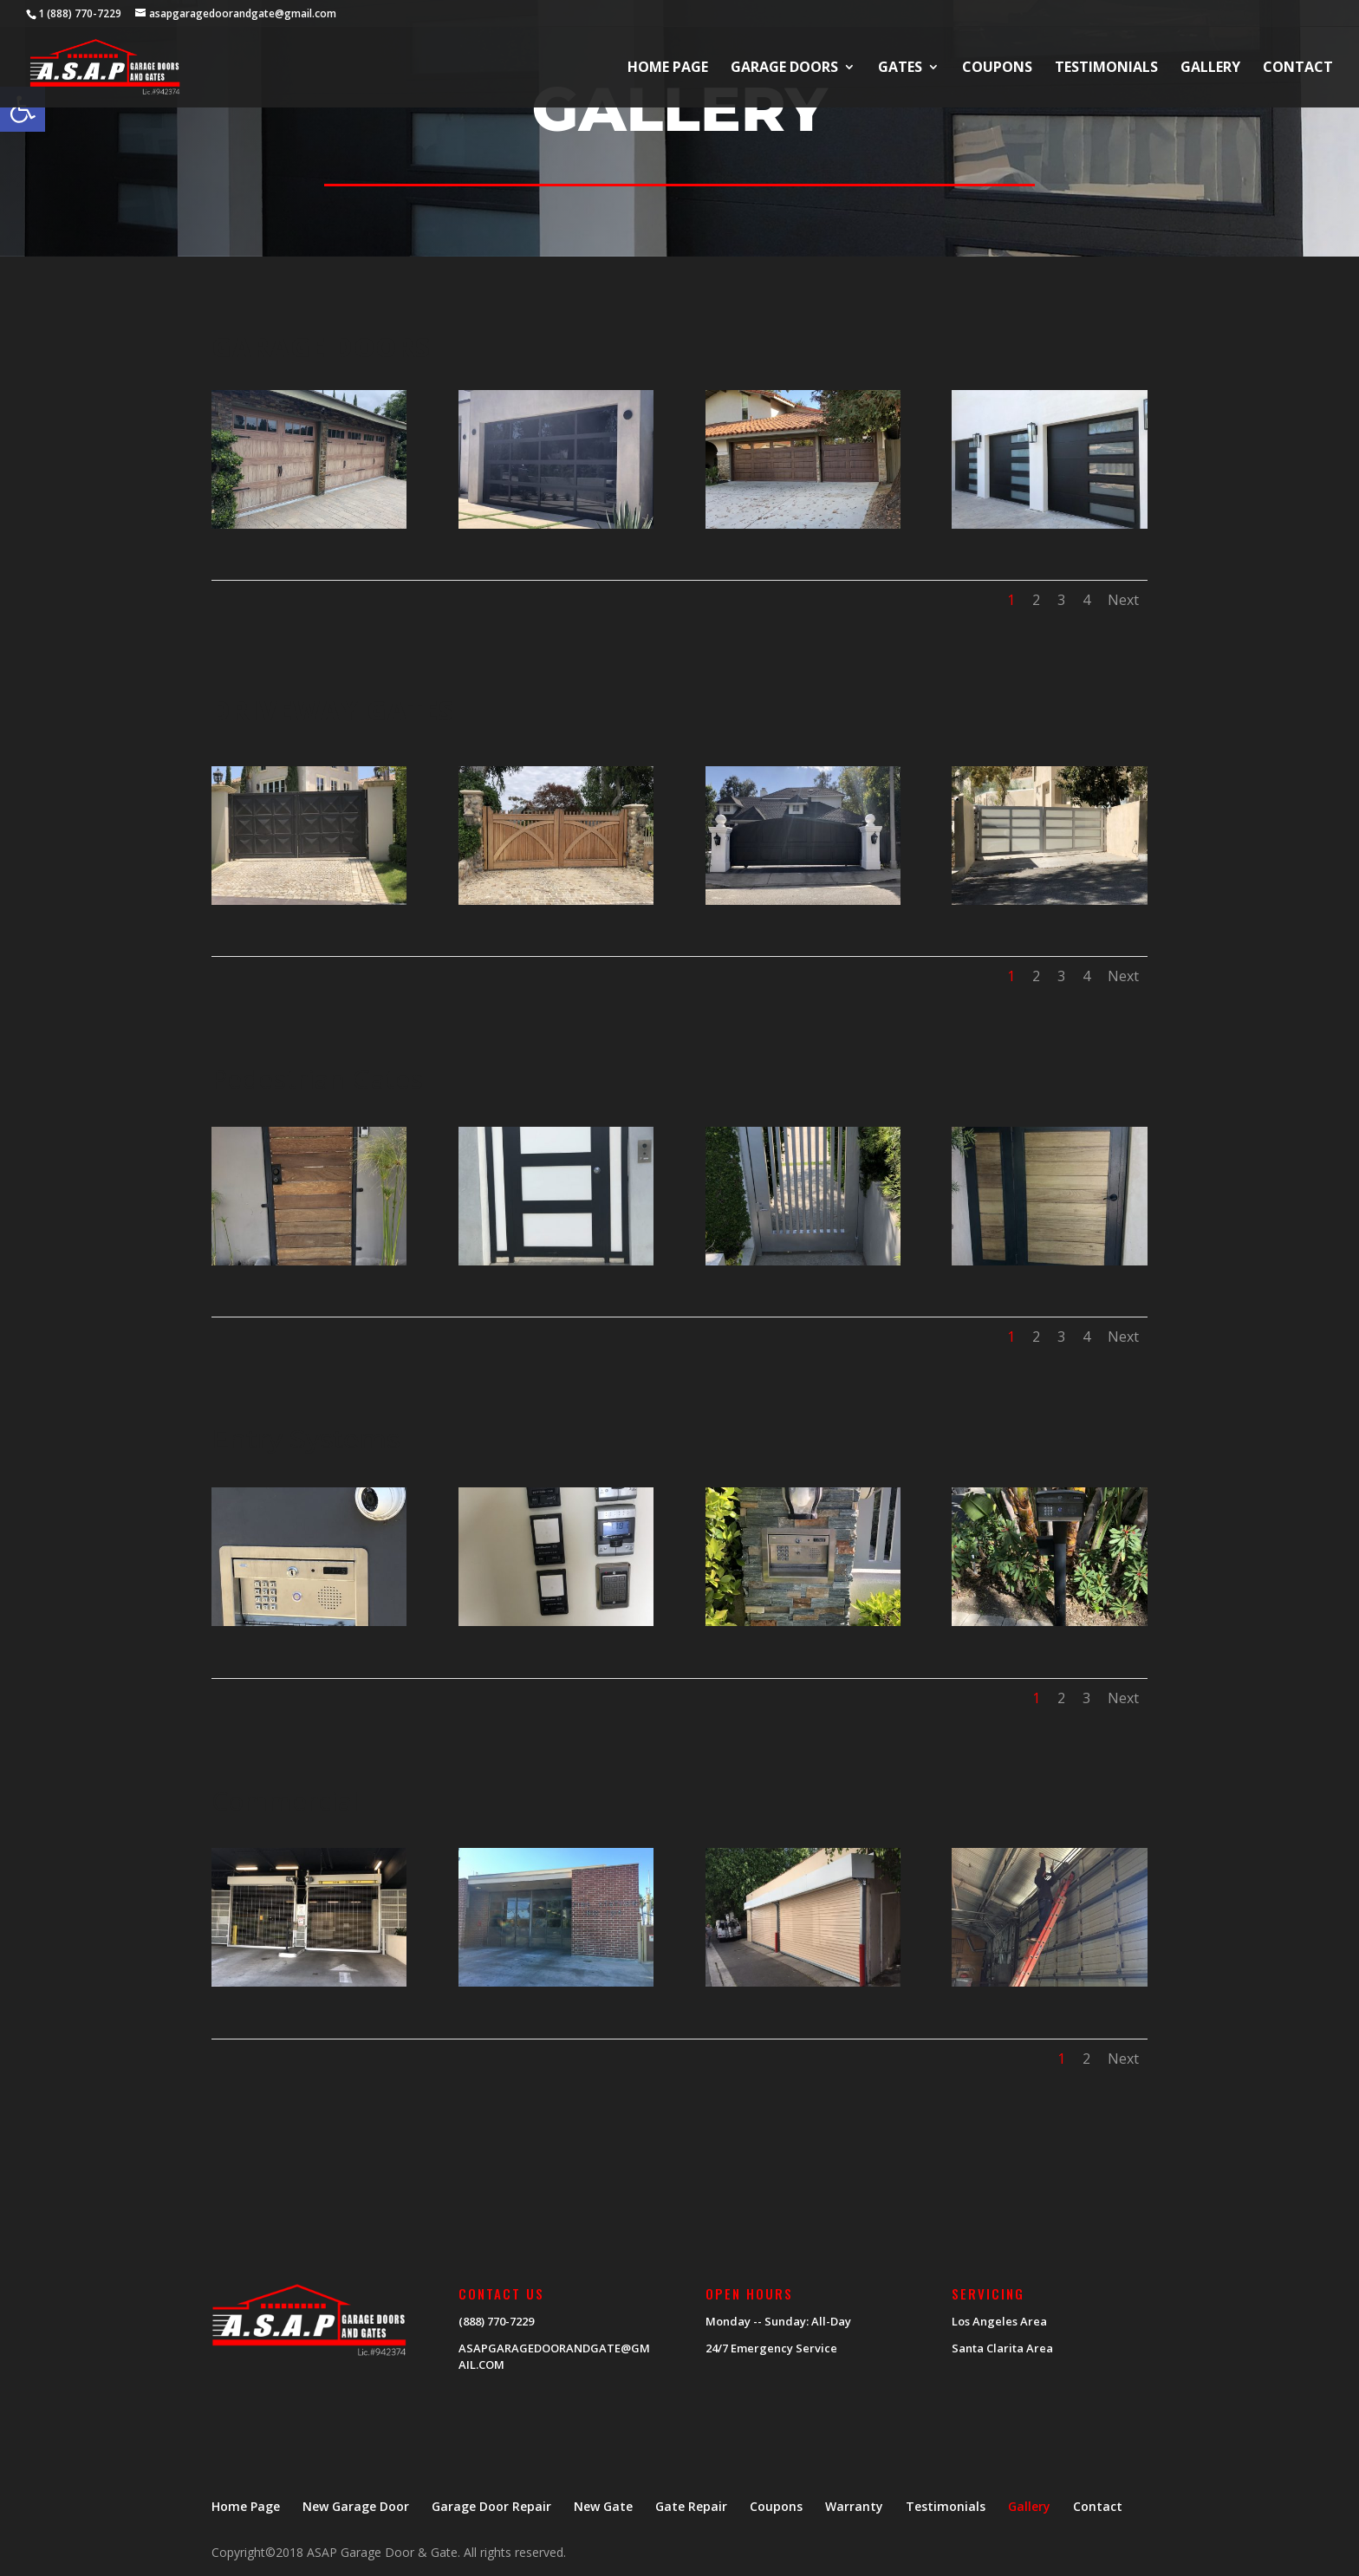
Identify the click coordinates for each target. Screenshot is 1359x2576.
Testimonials (1106, 68)
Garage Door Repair (491, 2506)
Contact (1298, 68)
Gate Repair (691, 2506)
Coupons (997, 68)
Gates (900, 68)
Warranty (854, 2506)
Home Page (667, 68)
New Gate (603, 2506)
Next (1123, 599)
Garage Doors (784, 68)
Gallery (1210, 68)
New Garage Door (355, 2506)
